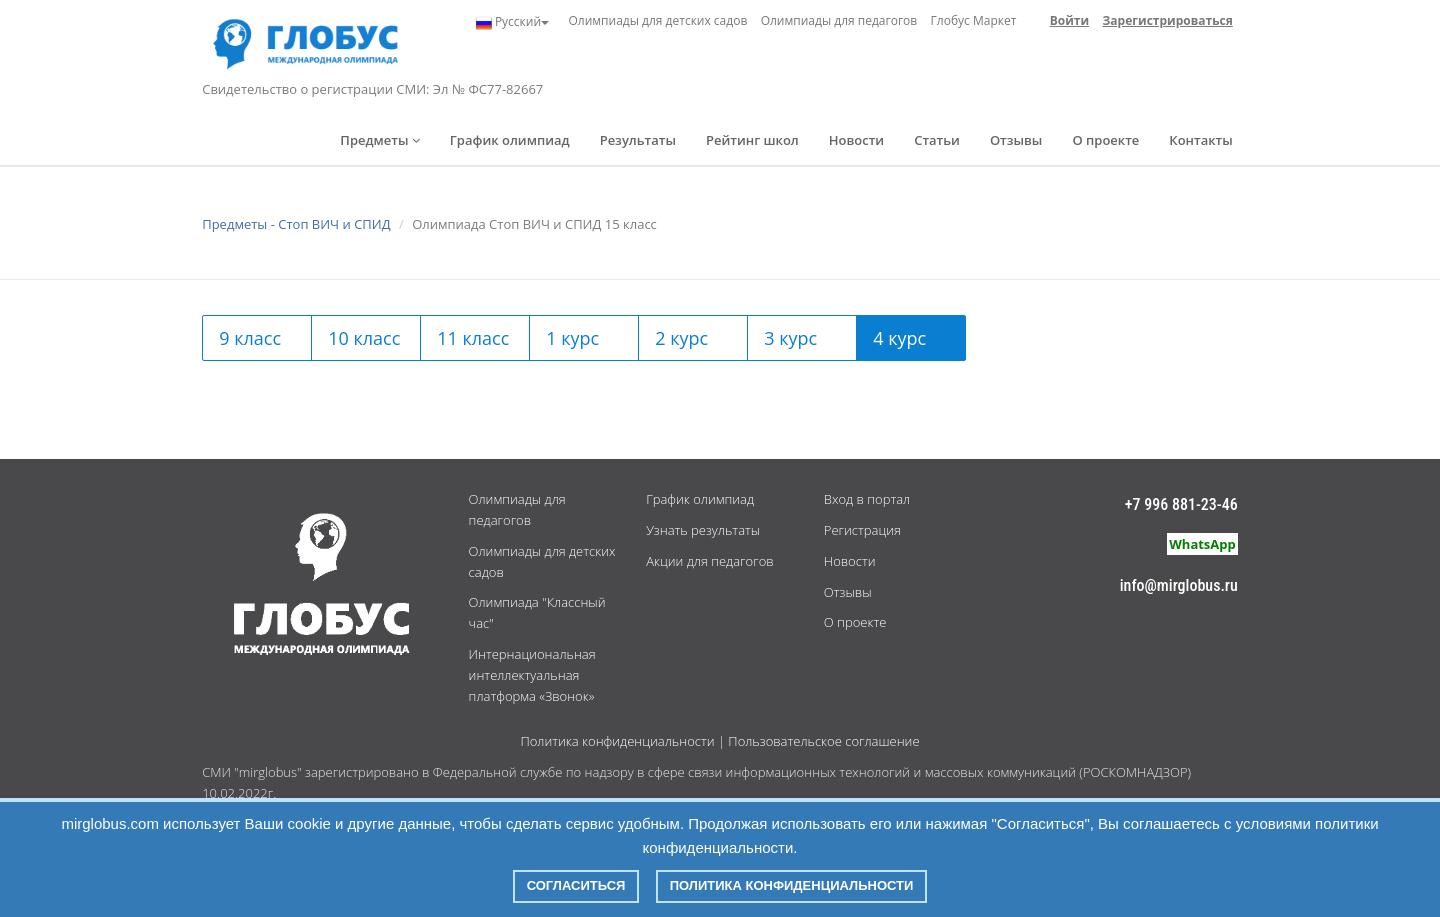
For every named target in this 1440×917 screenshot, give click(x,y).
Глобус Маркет (974, 20)
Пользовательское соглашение (823, 741)
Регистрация (862, 530)
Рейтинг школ (752, 140)
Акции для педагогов (709, 561)
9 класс (250, 338)
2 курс (681, 338)
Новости (856, 140)
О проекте (1105, 140)
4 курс (899, 338)
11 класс (473, 338)
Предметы (380, 140)
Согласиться (576, 885)
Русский (512, 22)
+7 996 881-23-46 (1181, 504)
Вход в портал (867, 499)
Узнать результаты (703, 530)
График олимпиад (510, 140)
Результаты (638, 140)
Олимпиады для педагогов (839, 20)
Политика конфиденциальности (617, 741)
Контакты (1200, 140)
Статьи (937, 140)
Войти (1069, 20)
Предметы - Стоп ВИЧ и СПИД (296, 224)
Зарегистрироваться (1168, 20)
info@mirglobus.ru (1179, 585)
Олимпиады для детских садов (657, 20)
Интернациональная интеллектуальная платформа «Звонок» (532, 675)
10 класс (364, 338)
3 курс (790, 338)
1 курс (572, 338)
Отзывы (1016, 140)
